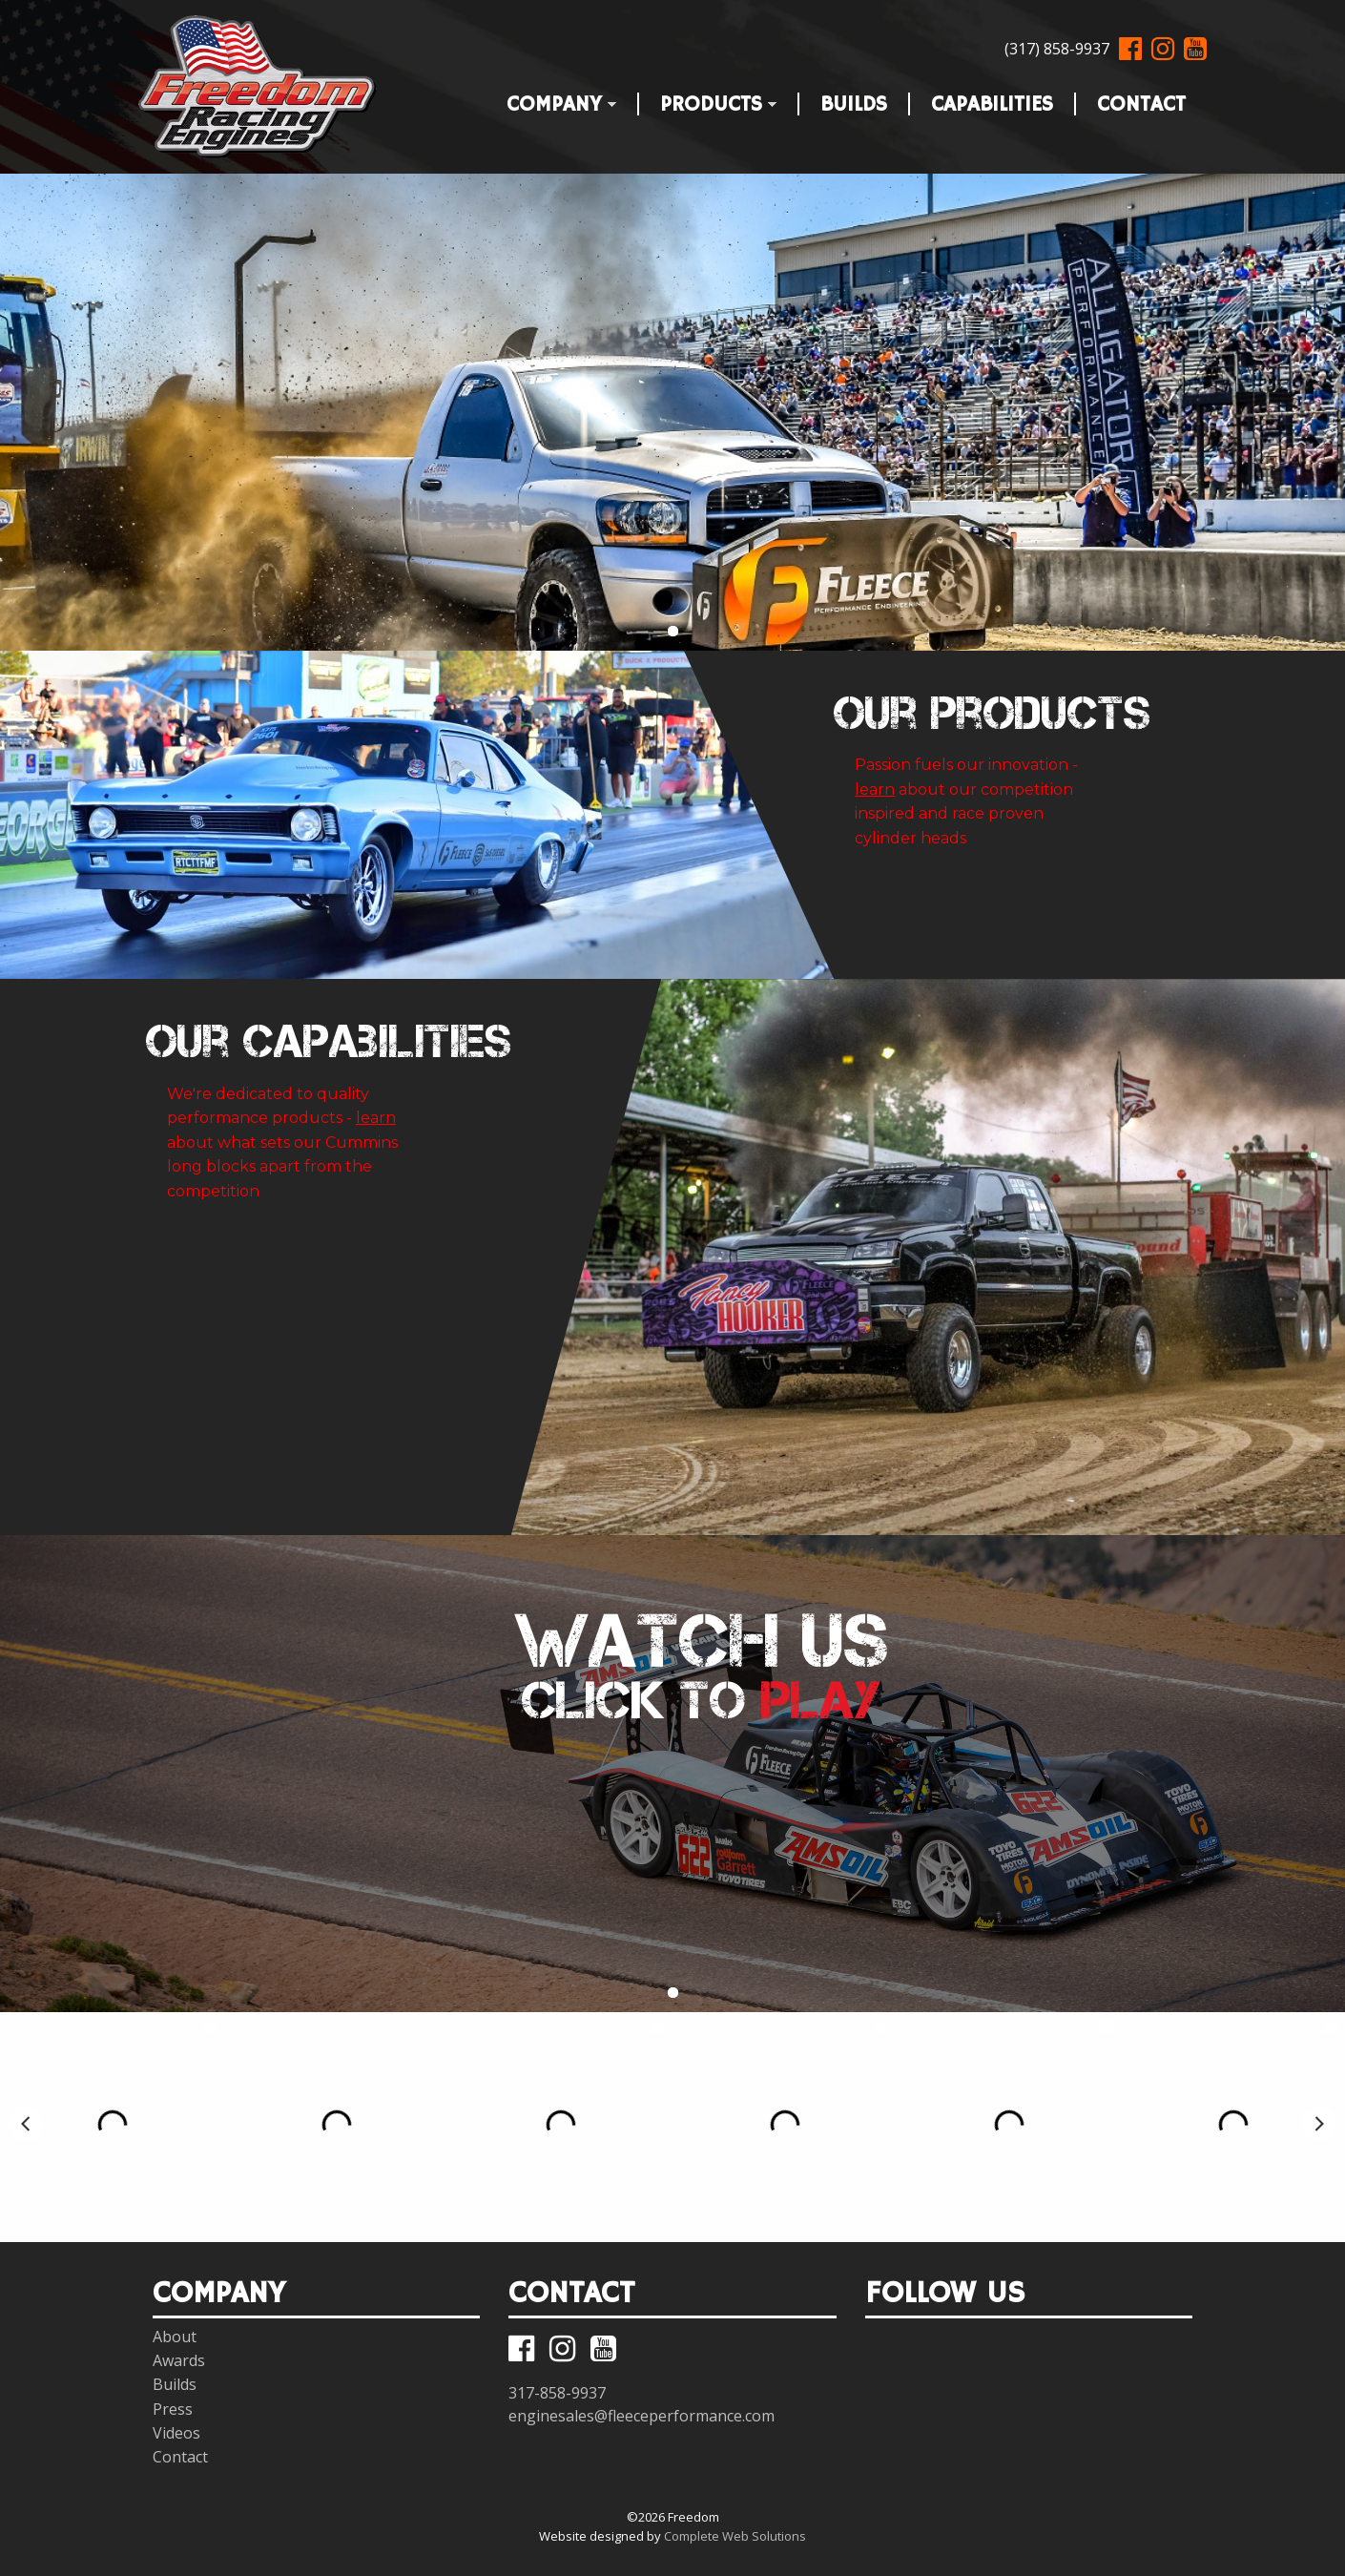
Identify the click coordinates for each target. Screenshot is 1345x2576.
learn (875, 789)
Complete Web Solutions (735, 2536)
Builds (853, 101)
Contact (1141, 101)
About (175, 2336)
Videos (176, 2433)
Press (173, 2409)
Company (551, 101)
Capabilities (992, 101)
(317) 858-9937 (1056, 48)
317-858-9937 (557, 2392)
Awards (179, 2360)
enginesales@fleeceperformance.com (641, 2415)
